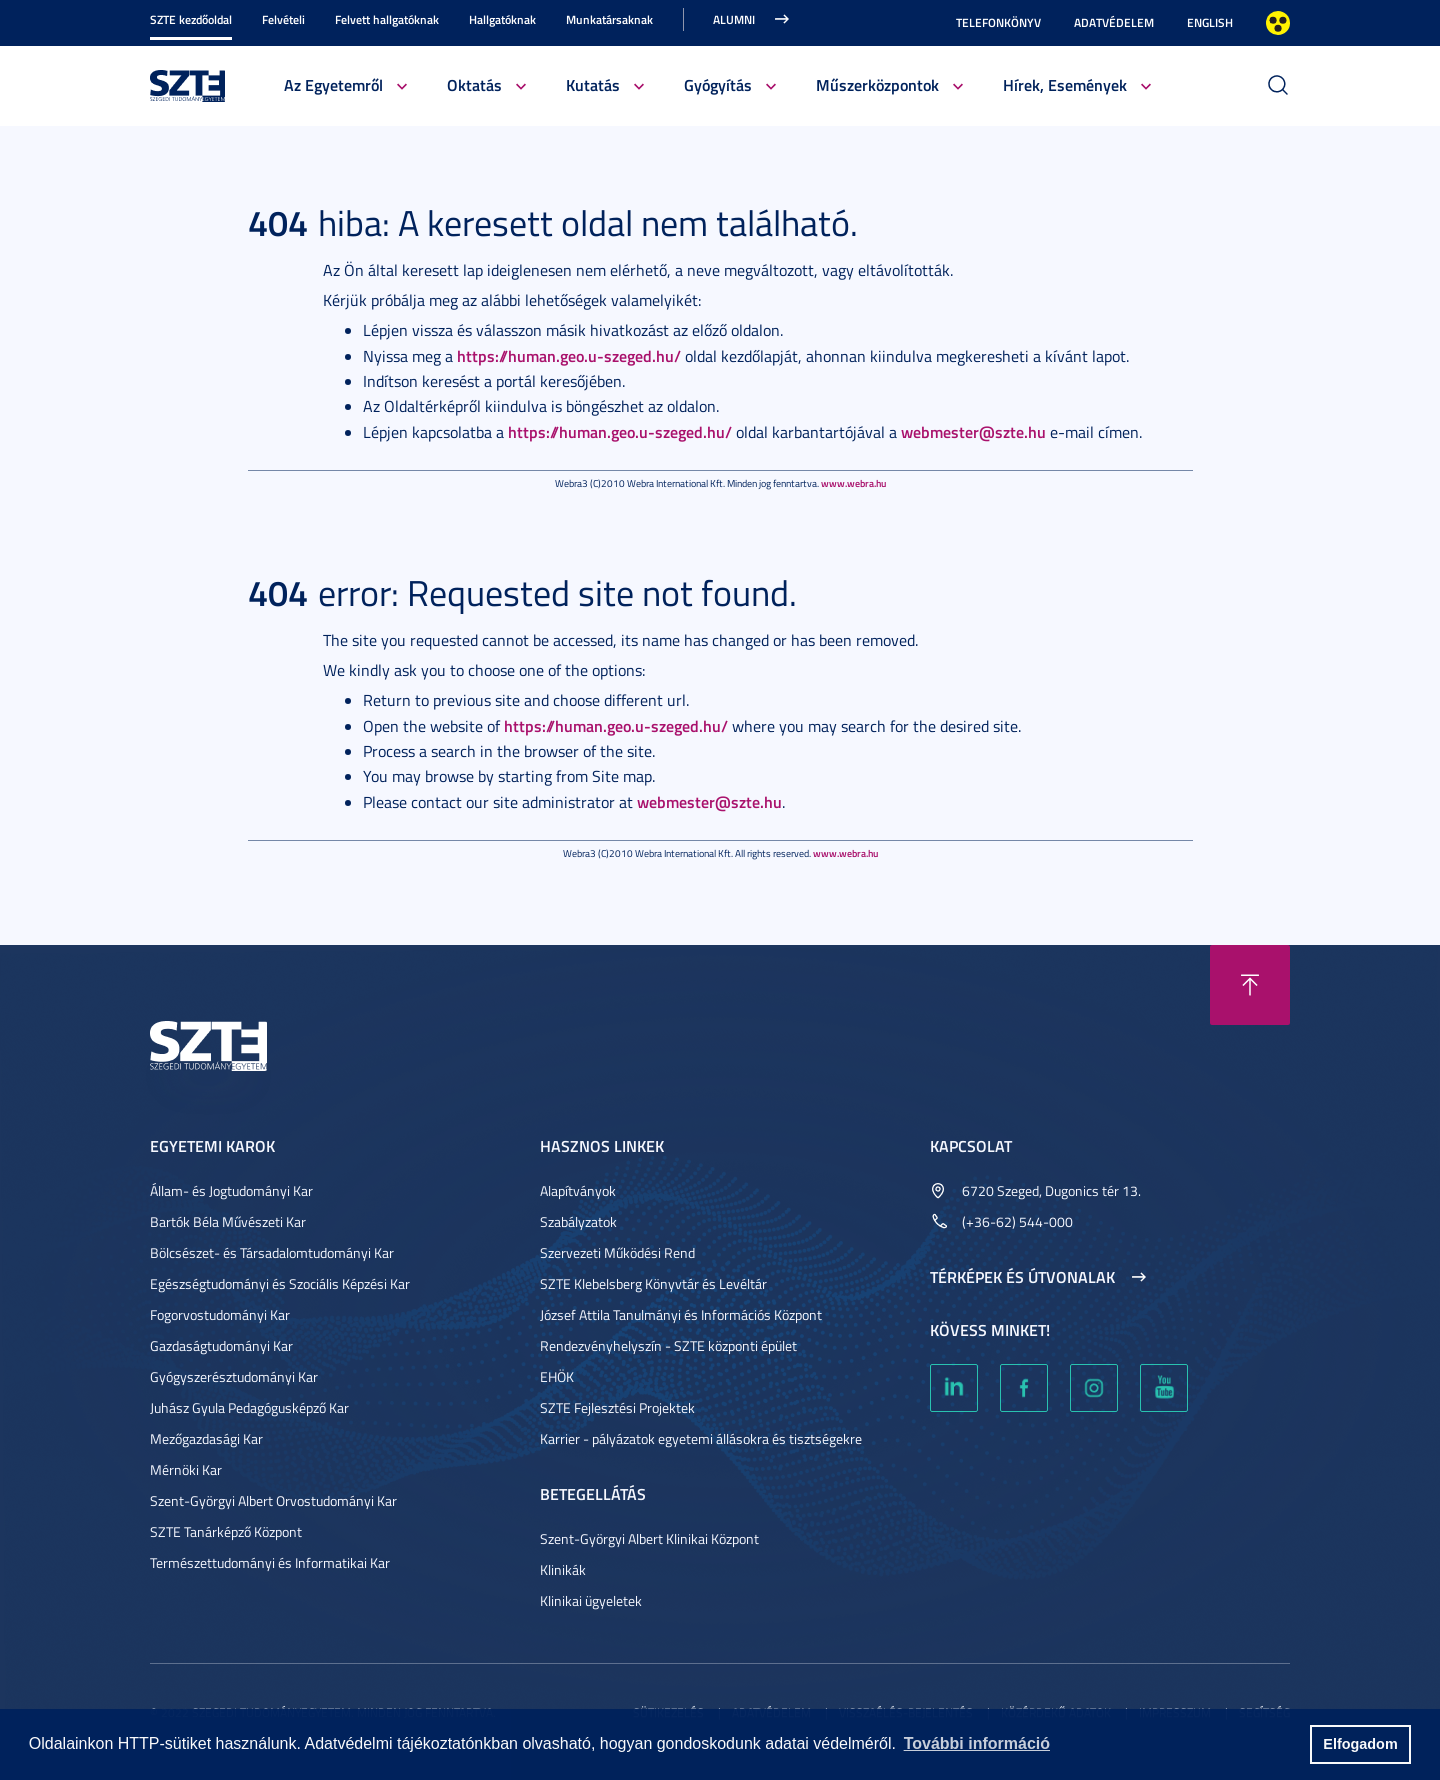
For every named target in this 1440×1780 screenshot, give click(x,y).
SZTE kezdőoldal (191, 19)
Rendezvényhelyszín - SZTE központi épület (668, 1345)
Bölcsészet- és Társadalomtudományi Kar (272, 1252)
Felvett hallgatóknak (387, 19)
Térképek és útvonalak (1022, 1277)
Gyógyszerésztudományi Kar (234, 1376)
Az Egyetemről (333, 84)
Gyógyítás (718, 84)
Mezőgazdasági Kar (206, 1438)
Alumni (734, 19)
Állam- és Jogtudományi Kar (231, 1190)
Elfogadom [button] (1360, 1744)
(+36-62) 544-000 (1017, 1221)
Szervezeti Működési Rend (617, 1252)
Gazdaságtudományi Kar (221, 1345)
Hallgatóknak (502, 19)
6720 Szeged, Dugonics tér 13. (1051, 1190)
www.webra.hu (853, 483)
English (1210, 22)
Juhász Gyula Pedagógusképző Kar (249, 1407)
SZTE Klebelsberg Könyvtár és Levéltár (653, 1283)
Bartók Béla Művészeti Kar (228, 1221)
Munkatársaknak (609, 19)
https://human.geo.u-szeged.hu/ (569, 355)
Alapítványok (578, 1190)
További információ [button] (977, 1743)
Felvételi (283, 19)
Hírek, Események (1065, 84)
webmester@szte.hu (973, 431)
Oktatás (474, 84)
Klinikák (563, 1569)
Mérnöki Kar (186, 1469)
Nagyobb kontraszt (1278, 23)
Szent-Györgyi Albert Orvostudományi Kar (273, 1500)
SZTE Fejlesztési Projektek (617, 1407)
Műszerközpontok (877, 84)
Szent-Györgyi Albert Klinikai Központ (649, 1538)
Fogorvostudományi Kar (220, 1314)
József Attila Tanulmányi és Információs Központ (681, 1314)
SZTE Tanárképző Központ (226, 1531)
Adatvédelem (1114, 22)
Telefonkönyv (998, 22)
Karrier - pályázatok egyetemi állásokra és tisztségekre (701, 1438)
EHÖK (557, 1376)
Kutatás (593, 84)
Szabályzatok (578, 1221)
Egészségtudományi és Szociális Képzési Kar (280, 1283)
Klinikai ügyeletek (591, 1600)
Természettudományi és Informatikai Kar (270, 1562)
